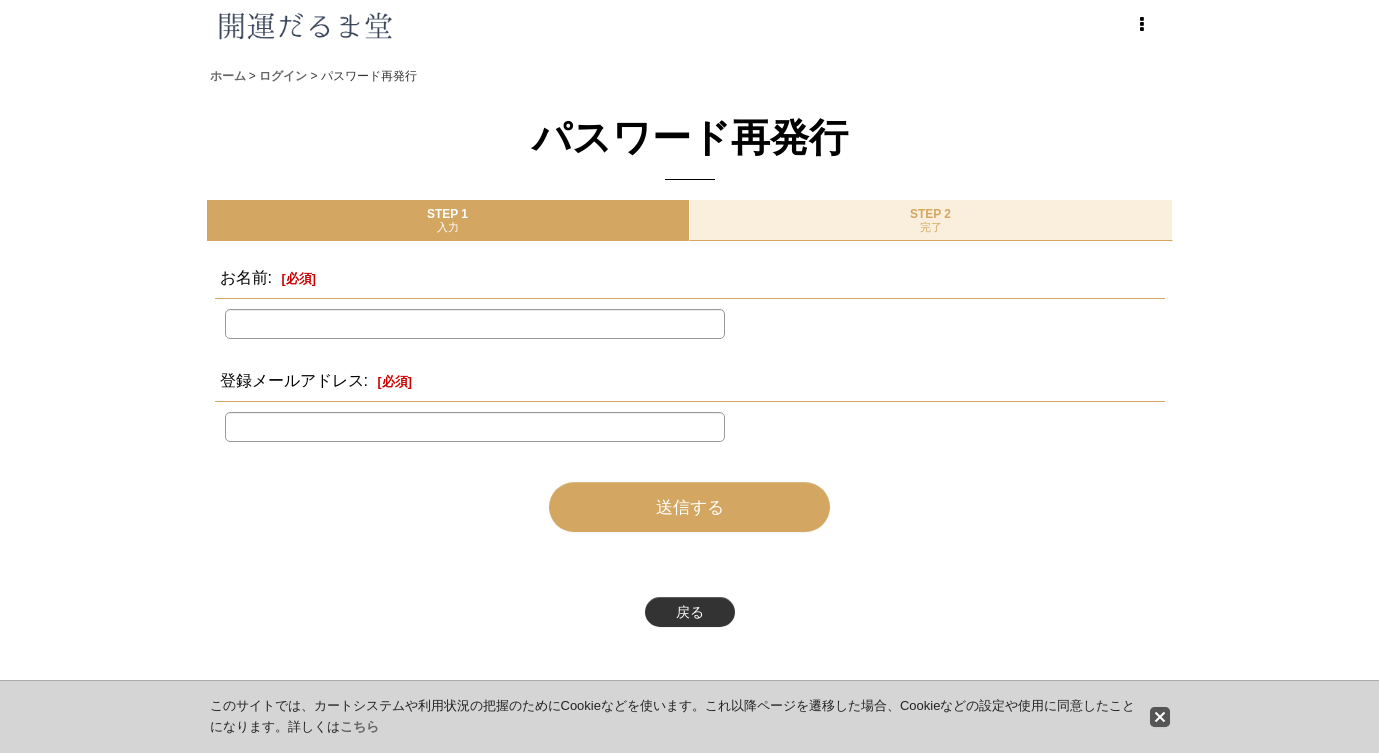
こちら (359, 726)
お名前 (244, 277)
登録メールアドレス (292, 380)
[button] (1142, 25)
